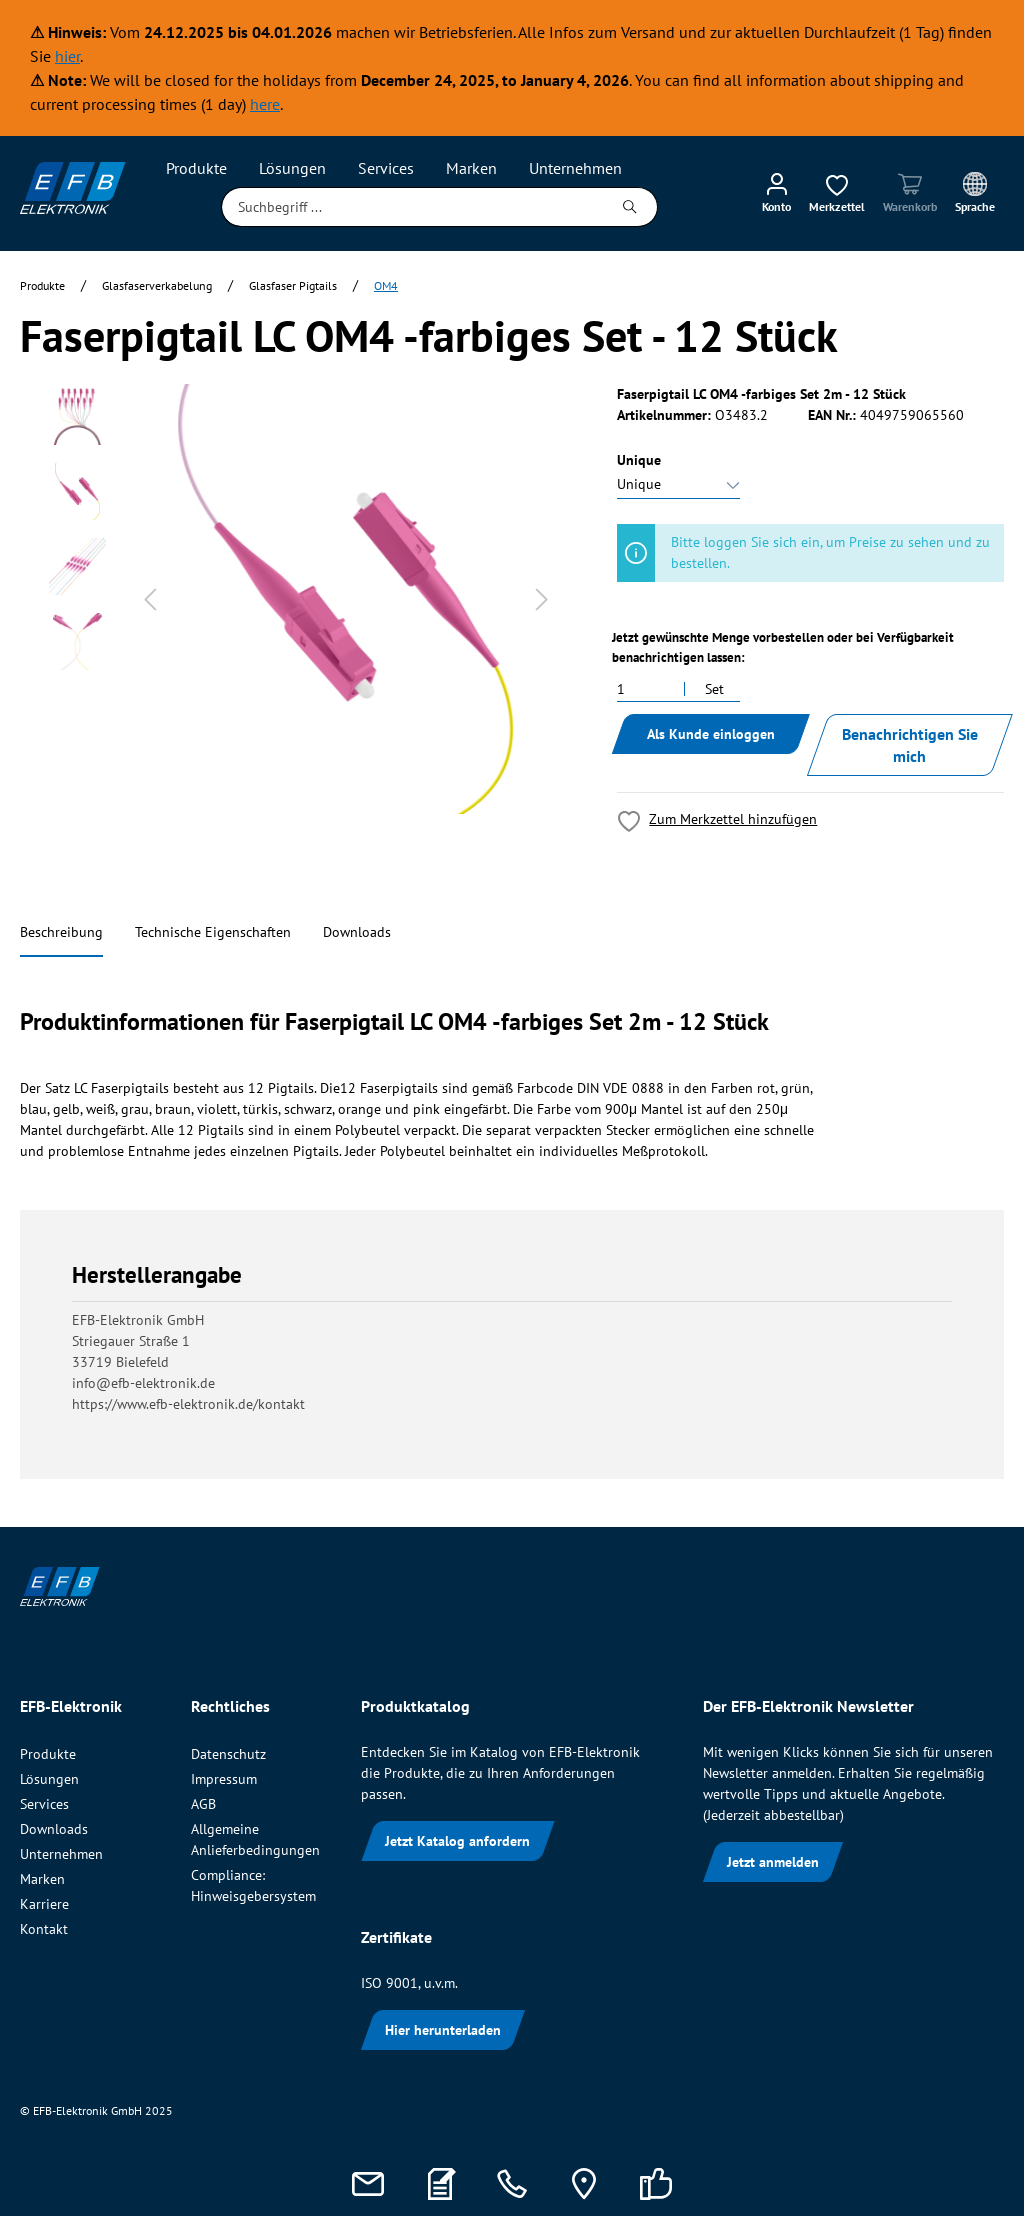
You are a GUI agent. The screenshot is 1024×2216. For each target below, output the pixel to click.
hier (67, 56)
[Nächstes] (542, 599)
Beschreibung (61, 932)
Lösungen (49, 1779)
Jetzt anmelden (773, 1862)
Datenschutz (228, 1754)
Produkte (48, 1754)
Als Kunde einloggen (711, 734)
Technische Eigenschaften (213, 932)
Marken (42, 1879)
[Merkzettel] (837, 192)
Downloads (357, 932)
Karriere (44, 1904)
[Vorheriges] (150, 599)
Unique (639, 460)
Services (44, 1804)
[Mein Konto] (776, 192)
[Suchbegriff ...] (412, 207)
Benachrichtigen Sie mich (910, 745)
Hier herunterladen (443, 2030)
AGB (203, 1804)
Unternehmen (61, 1854)
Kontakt (44, 1929)
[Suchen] (630, 207)
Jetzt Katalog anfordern (457, 1841)
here (265, 104)
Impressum (224, 1779)
